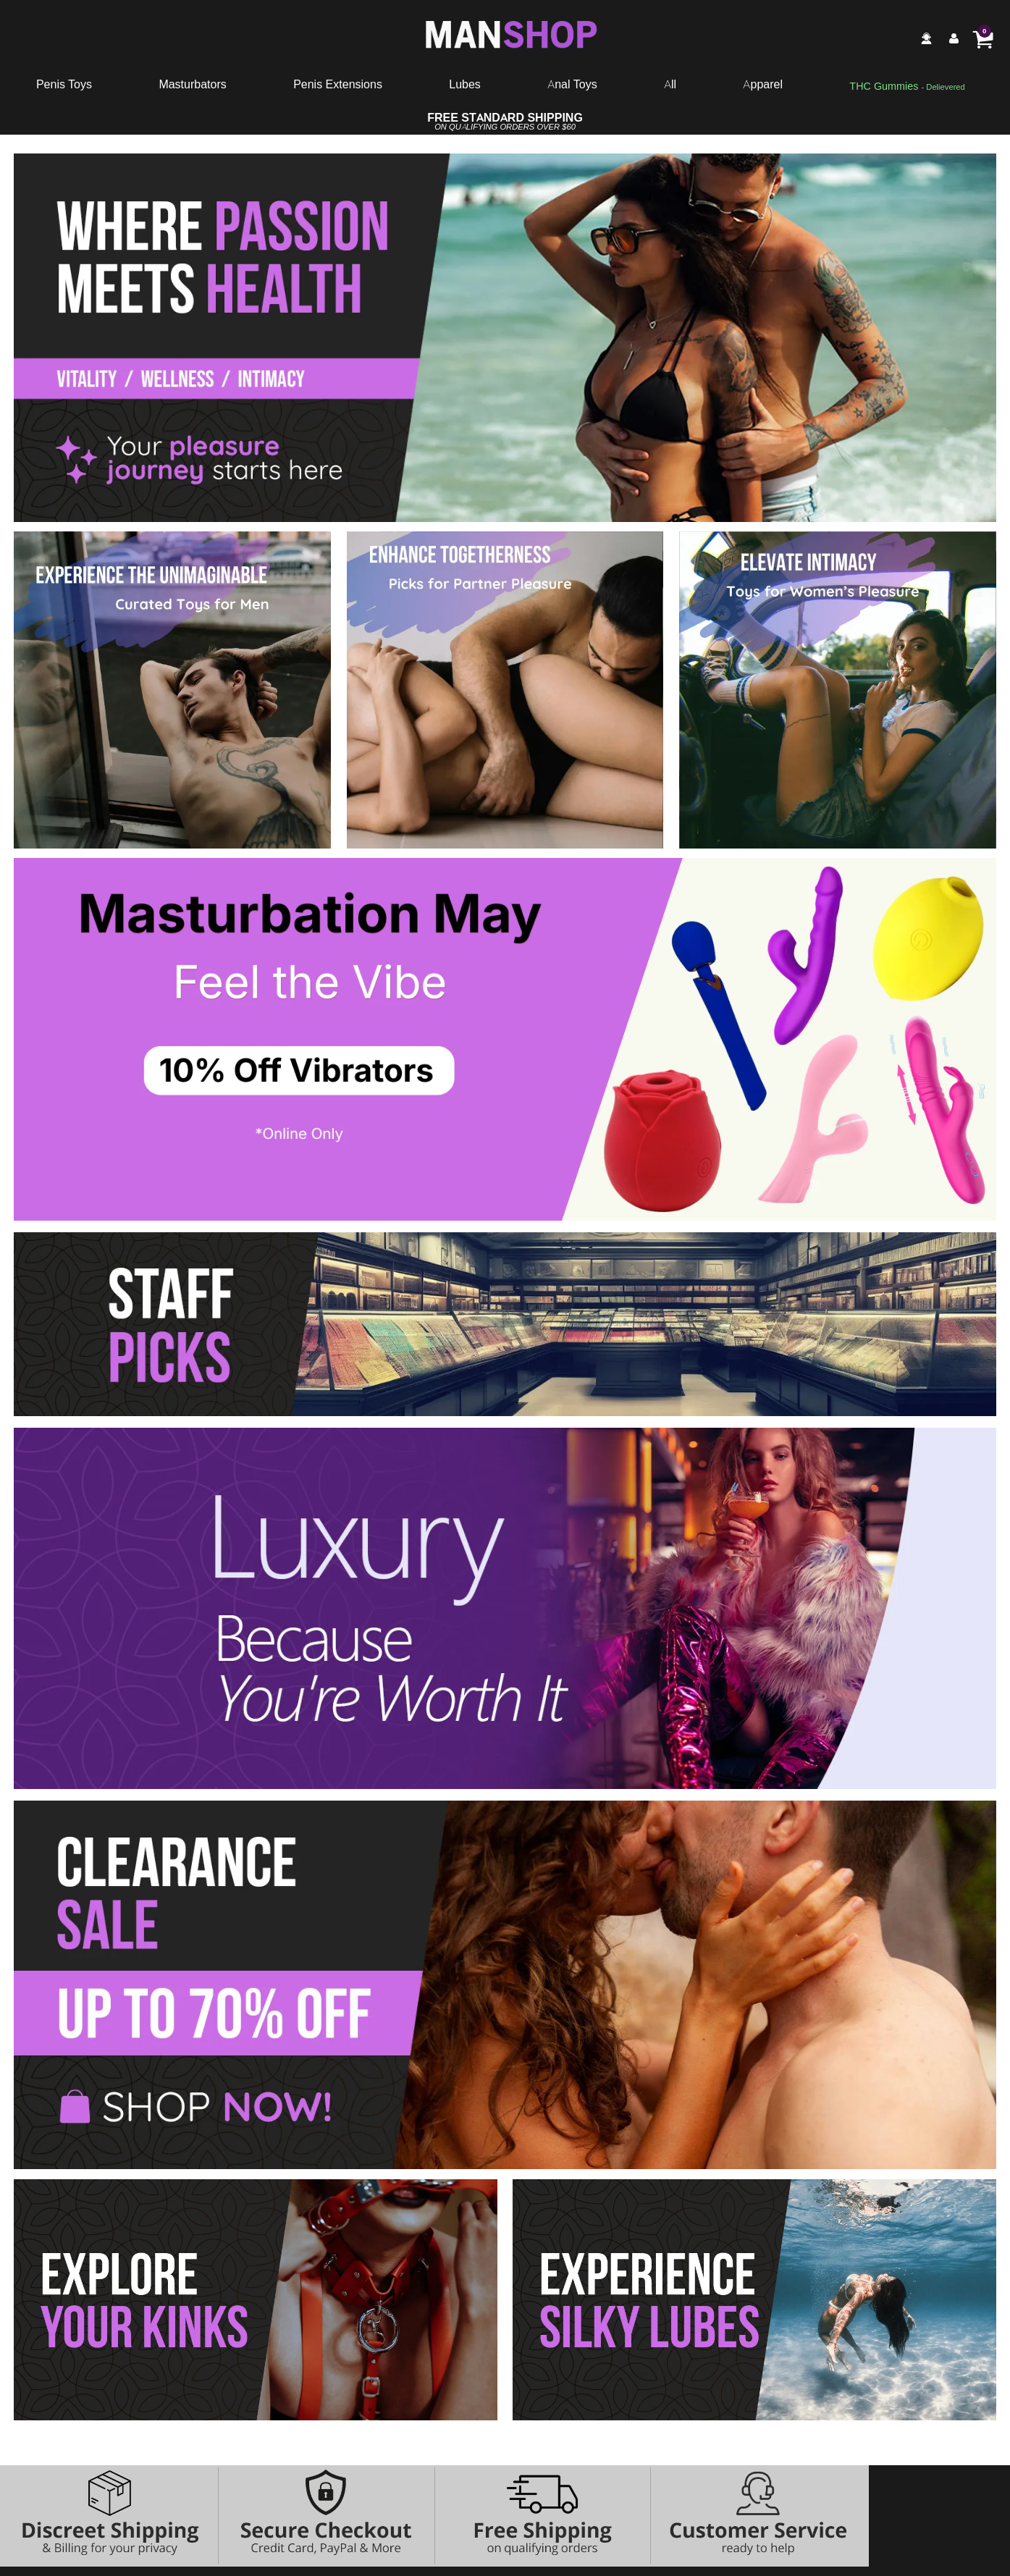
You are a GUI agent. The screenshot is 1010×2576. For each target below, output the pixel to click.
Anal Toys (572, 84)
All (670, 84)
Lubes (465, 84)
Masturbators (192, 84)
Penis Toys (64, 84)
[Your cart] (982, 38)
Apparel (762, 84)
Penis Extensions (337, 84)
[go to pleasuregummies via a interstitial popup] (906, 87)
